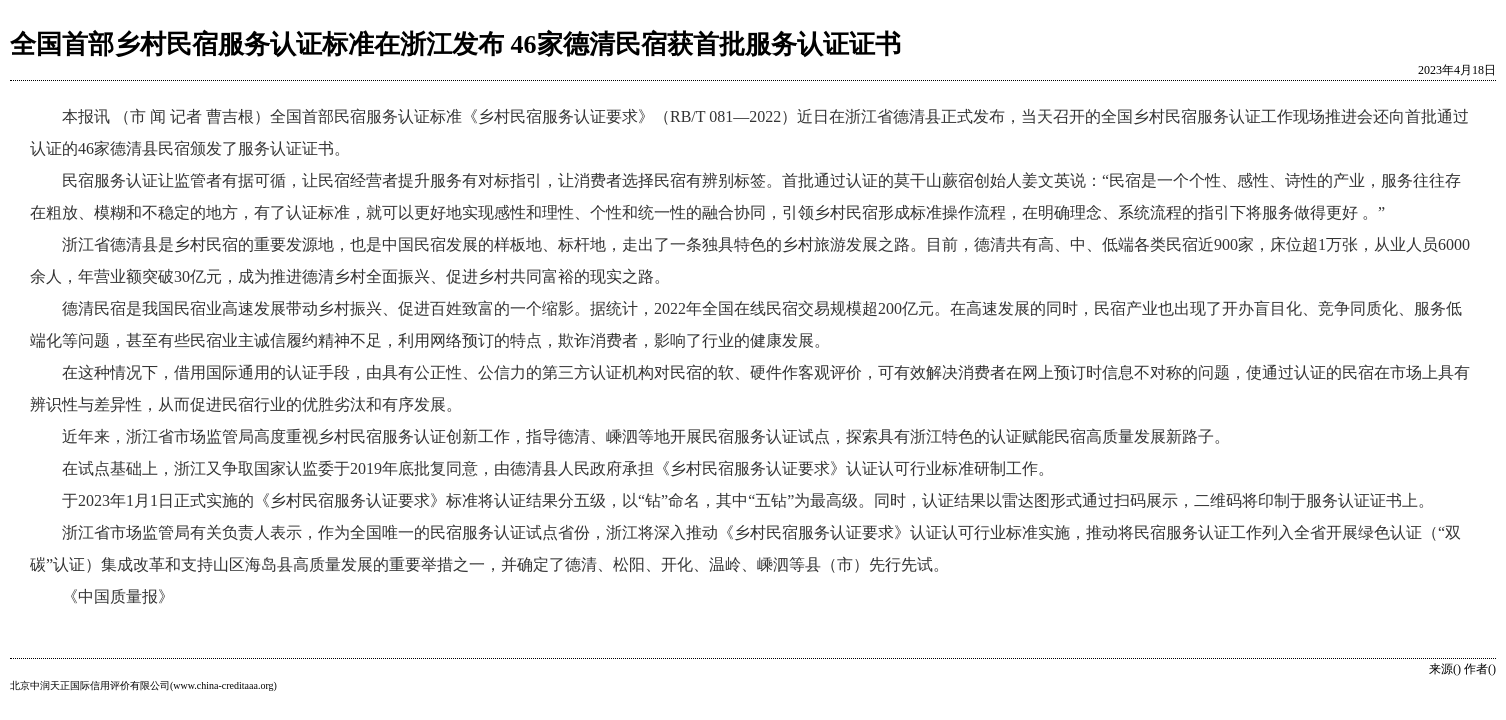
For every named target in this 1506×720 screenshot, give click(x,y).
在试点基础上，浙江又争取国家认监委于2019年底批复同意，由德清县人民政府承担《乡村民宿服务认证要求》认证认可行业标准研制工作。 (558, 468)
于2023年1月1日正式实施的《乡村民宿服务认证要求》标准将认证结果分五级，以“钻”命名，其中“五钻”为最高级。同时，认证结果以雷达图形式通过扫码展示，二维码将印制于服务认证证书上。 (748, 500)
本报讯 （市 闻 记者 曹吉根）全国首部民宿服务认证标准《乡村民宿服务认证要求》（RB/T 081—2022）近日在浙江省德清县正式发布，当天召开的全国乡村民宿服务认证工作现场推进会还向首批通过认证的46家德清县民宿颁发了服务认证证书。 (749, 132)
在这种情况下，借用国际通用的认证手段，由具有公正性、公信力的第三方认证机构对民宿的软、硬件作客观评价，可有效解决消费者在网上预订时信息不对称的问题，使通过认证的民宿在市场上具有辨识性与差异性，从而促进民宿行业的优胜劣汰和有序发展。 (750, 388)
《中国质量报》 (118, 596)
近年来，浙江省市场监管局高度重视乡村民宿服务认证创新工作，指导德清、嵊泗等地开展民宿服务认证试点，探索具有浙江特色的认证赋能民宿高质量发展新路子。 (646, 436)
